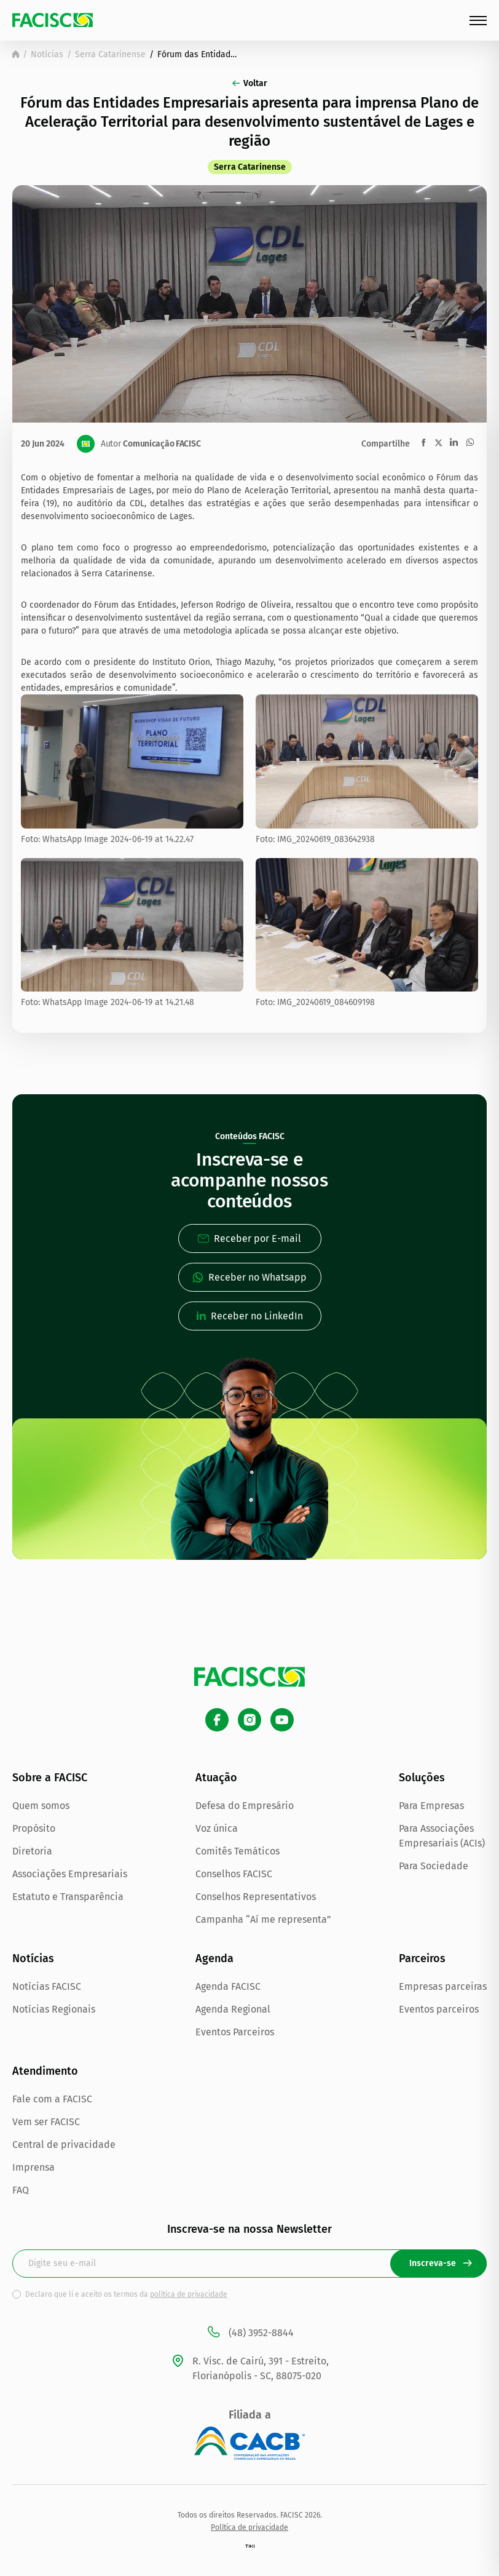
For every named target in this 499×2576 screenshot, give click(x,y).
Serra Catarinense (110, 54)
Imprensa (33, 2167)
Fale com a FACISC (52, 2099)
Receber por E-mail (249, 1238)
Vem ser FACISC (46, 2122)
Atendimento (45, 2071)
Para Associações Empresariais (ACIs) (442, 1836)
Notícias (47, 54)
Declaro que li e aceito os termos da (126, 2294)
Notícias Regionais (53, 2009)
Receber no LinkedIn (250, 1316)
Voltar (249, 83)
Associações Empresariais (69, 1874)
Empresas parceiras (443, 1986)
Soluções (422, 1777)
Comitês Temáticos (237, 1851)
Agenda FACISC (228, 1986)
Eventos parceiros (439, 2009)
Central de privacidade (64, 2144)
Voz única (216, 1828)
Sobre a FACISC (49, 1777)
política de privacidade (188, 2294)
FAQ (20, 2190)
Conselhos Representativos (255, 1896)
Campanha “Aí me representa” (263, 1919)
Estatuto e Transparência (68, 1896)
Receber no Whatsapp (249, 1277)
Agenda (214, 1958)
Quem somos (40, 1805)
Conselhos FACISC (233, 1874)
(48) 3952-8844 (250, 2333)
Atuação (216, 1777)
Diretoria (32, 1851)
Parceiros (422, 1958)
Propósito (33, 1828)
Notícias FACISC (46, 1986)
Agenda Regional (232, 2009)
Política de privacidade (249, 2527)
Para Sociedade (433, 1866)
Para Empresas (431, 1805)
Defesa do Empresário (244, 1805)
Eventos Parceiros (234, 2032)
